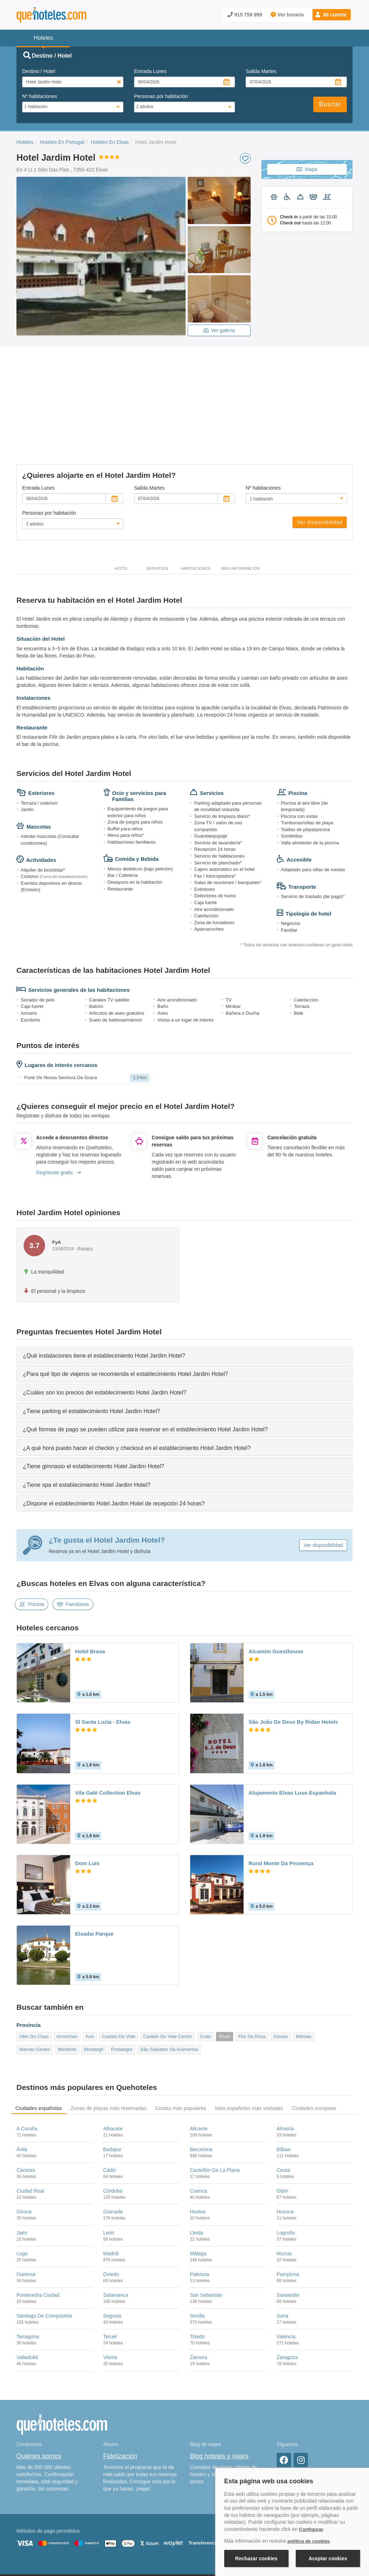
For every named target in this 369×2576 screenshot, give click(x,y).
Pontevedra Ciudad (37, 2235)
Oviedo (111, 2214)
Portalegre (121, 1989)
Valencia (286, 2277)
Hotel (121, 508)
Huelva (198, 2152)
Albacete (113, 2068)
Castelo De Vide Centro (167, 1976)
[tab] (184, 1295)
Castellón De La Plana (215, 2110)
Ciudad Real (30, 2131)
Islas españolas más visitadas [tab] (249, 2048)
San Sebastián (206, 2235)
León (108, 2172)
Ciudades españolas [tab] (38, 2048)
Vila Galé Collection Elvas (108, 1733)
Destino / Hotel (38, 71)
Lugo (22, 2193)
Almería (285, 2068)
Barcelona (201, 2089)
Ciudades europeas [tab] (314, 2048)
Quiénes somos (38, 2396)
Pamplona (288, 2214)
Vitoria (110, 2297)
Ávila (21, 2089)
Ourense (26, 2214)
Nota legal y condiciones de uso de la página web (63, 2532)
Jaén (21, 2172)
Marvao (303, 1976)
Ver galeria (219, 330)
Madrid (111, 2193)
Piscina (31, 1544)
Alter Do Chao (34, 1976)
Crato (205, 1976)
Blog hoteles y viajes (219, 2396)
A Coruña (26, 2068)
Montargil (93, 1989)
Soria (283, 2256)
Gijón (283, 2131)
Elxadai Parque (94, 1874)
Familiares (73, 1544)
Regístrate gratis (58, 1112)
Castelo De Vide (119, 1976)
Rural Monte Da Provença (281, 1803)
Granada (113, 2152)
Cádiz (109, 2110)
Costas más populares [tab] (180, 2048)
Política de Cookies (136, 2532)
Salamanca (115, 2235)
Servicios (157, 508)
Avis (89, 1976)
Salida (261, 71)
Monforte (67, 1989)
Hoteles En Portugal (62, 142)
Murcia (284, 2193)
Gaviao (281, 1976)
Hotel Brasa (90, 1591)
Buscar (330, 104)
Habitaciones (196, 508)
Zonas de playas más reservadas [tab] (108, 2048)
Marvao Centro (34, 1989)
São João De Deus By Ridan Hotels (293, 1662)
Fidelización (120, 2396)
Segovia (112, 2256)
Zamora (198, 2297)
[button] (332, 14)
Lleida (196, 2172)
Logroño (286, 2172)
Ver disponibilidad (320, 462)
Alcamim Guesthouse (276, 1591)
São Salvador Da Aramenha (169, 1989)
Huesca (285, 2152)
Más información (240, 508)
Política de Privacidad (182, 2532)
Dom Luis (87, 1803)
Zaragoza (287, 2297)
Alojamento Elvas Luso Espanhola (292, 1733)
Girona (23, 2152)
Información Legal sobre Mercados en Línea (58, 2542)
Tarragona (27, 2277)
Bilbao (284, 2089)
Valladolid (27, 2297)
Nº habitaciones (39, 96)
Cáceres (25, 2110)
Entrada (150, 71)
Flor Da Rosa (252, 1976)
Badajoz (112, 2089)
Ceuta (283, 2110)
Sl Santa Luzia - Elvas (102, 1662)
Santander (288, 2235)
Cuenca (198, 2131)
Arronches (67, 1976)
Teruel (110, 2277)
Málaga (198, 2193)
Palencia (199, 2214)
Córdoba (113, 2131)
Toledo (197, 2277)
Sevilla (197, 2256)
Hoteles (24, 142)
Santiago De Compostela (44, 2256)
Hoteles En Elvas (110, 142)
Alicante (199, 2068)
